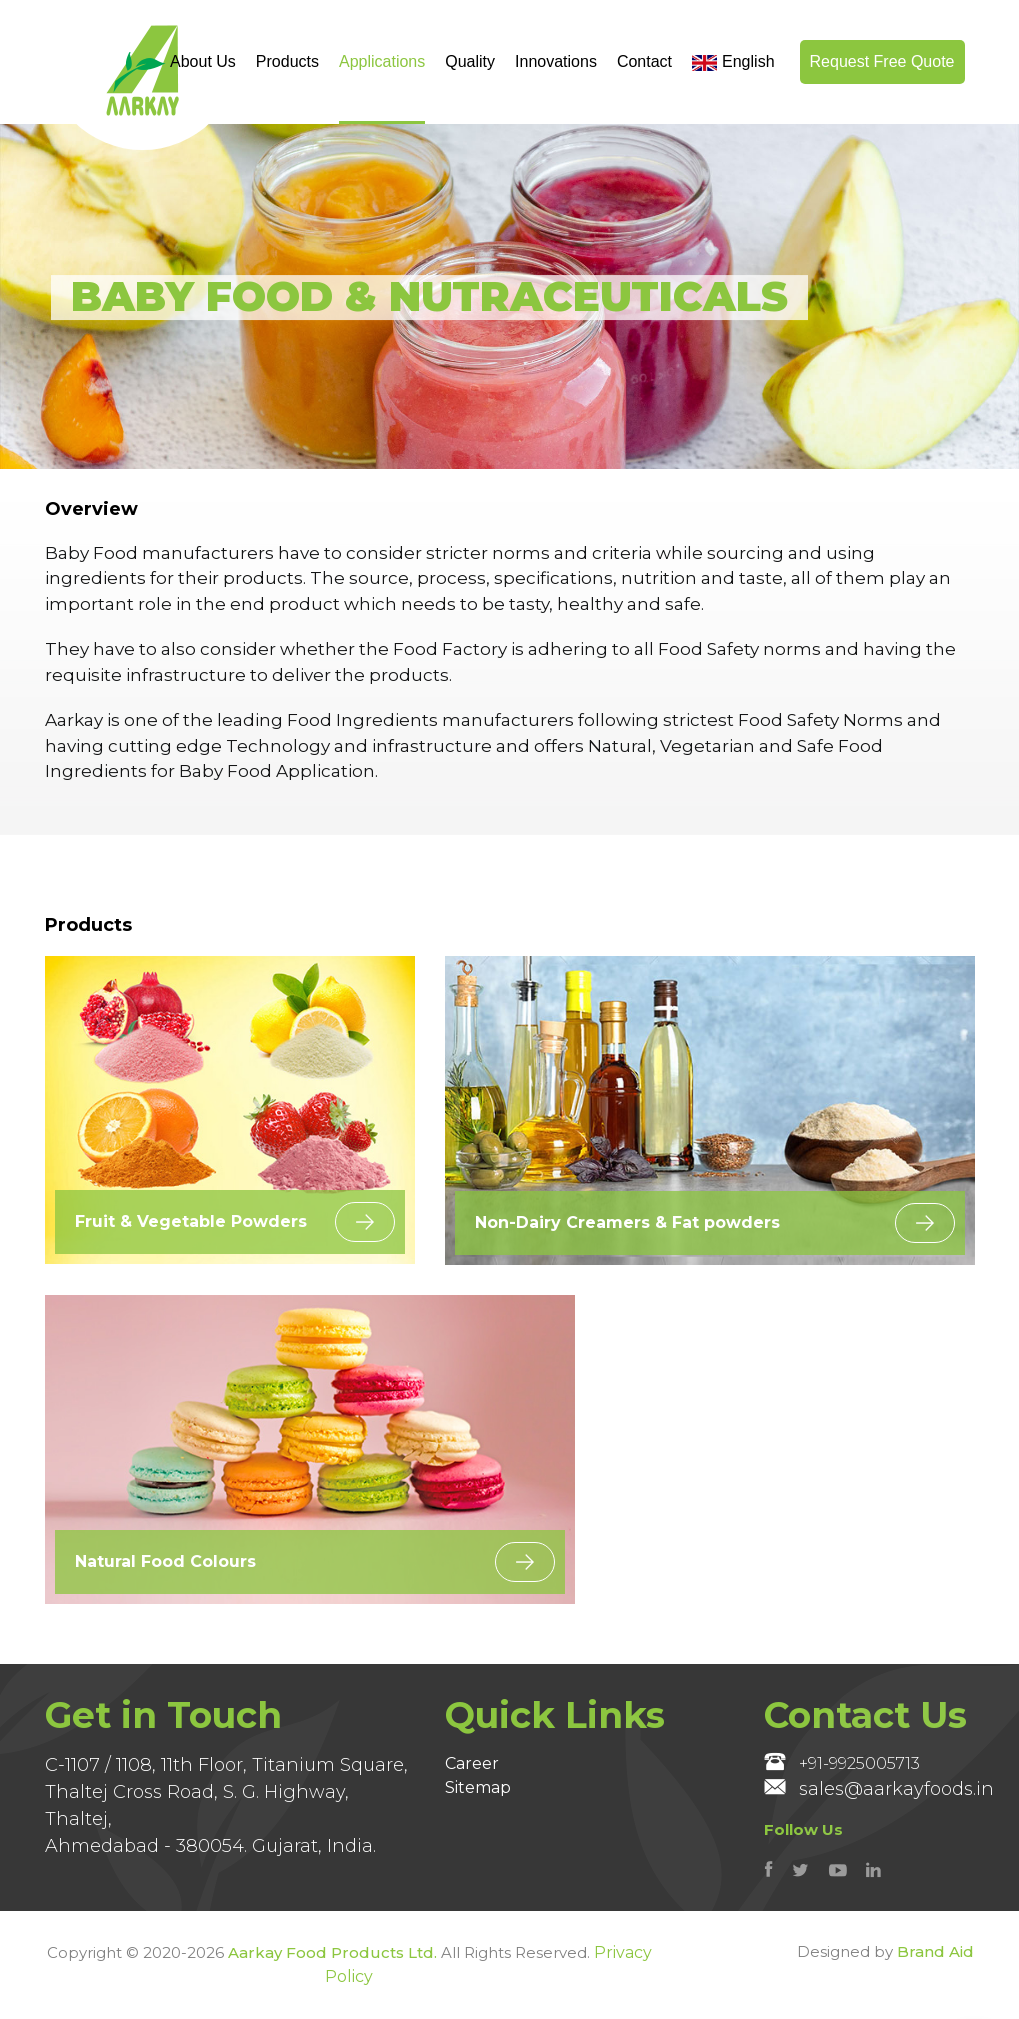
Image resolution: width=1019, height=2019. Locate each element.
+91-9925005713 (842, 1762)
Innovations (556, 61)
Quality (470, 61)
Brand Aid (935, 1951)
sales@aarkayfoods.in (879, 1789)
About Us (203, 61)
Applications (382, 61)
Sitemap (478, 1787)
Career (472, 1763)
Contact (644, 61)
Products (287, 61)
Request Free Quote (882, 61)
